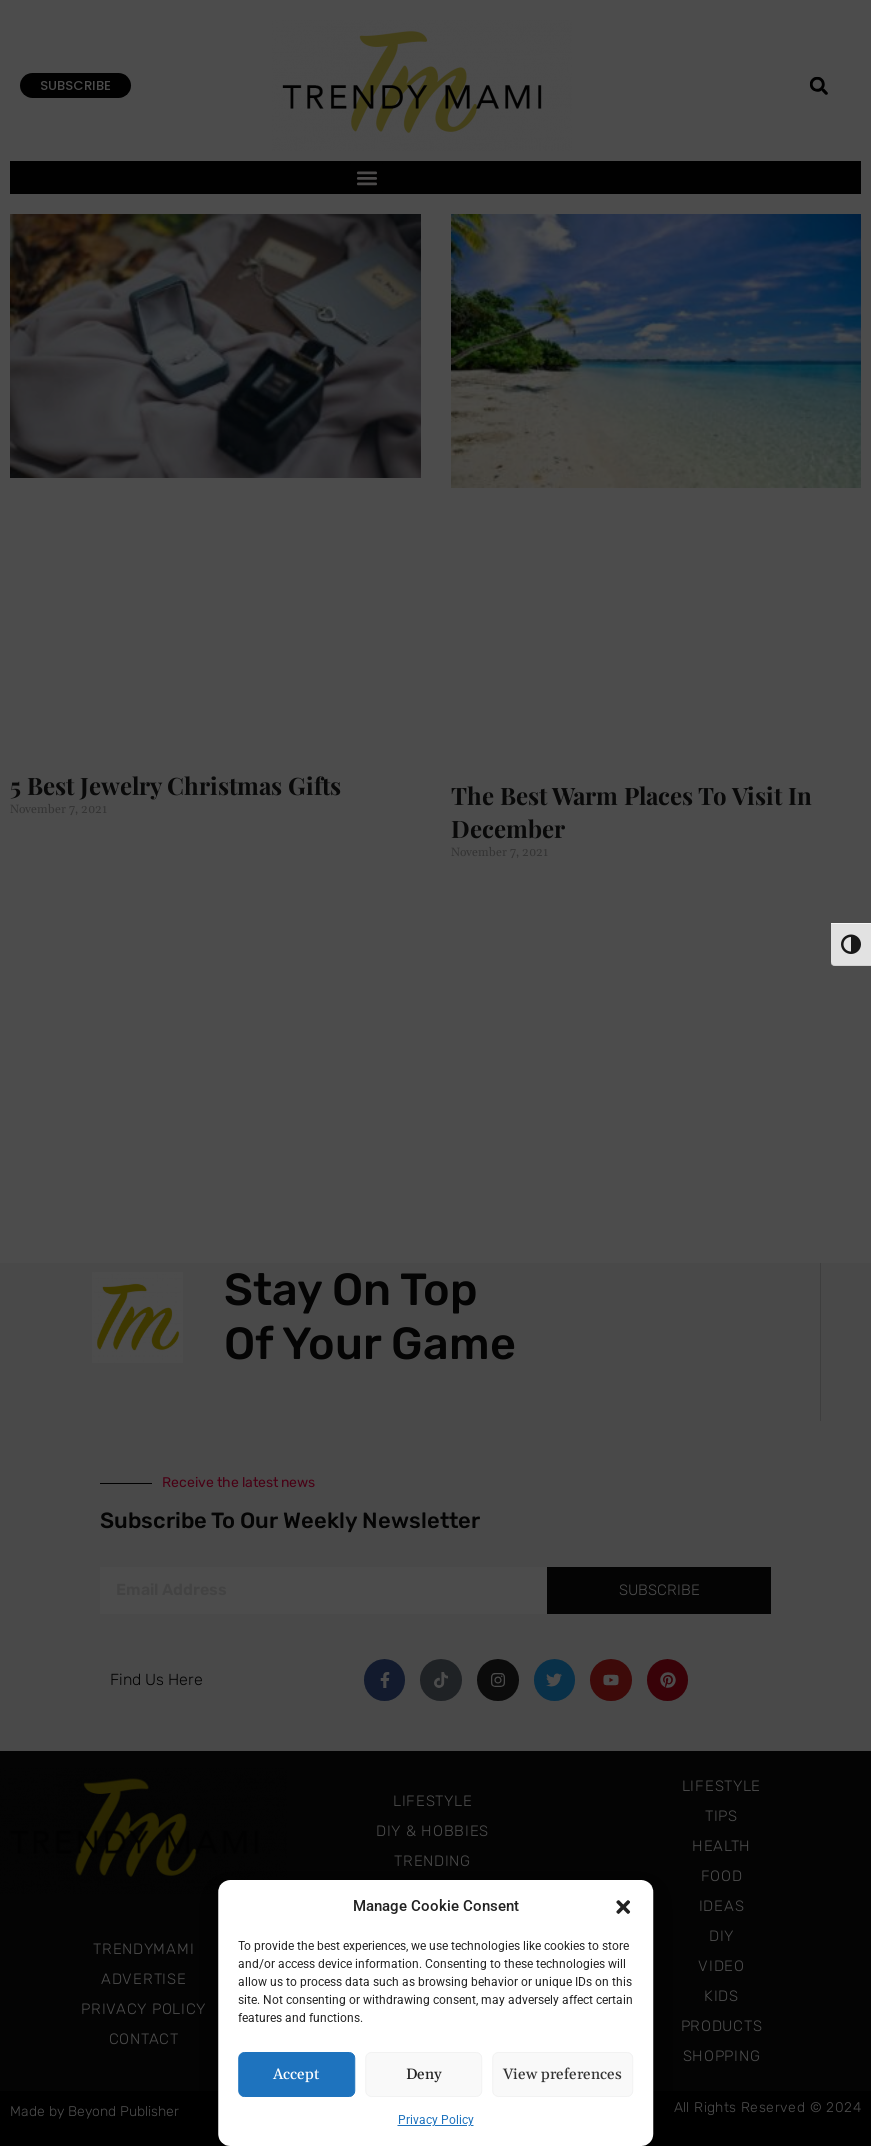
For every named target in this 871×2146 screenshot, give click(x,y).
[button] (623, 1906)
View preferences (562, 2074)
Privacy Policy (436, 2120)
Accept (296, 2074)
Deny (424, 2074)
